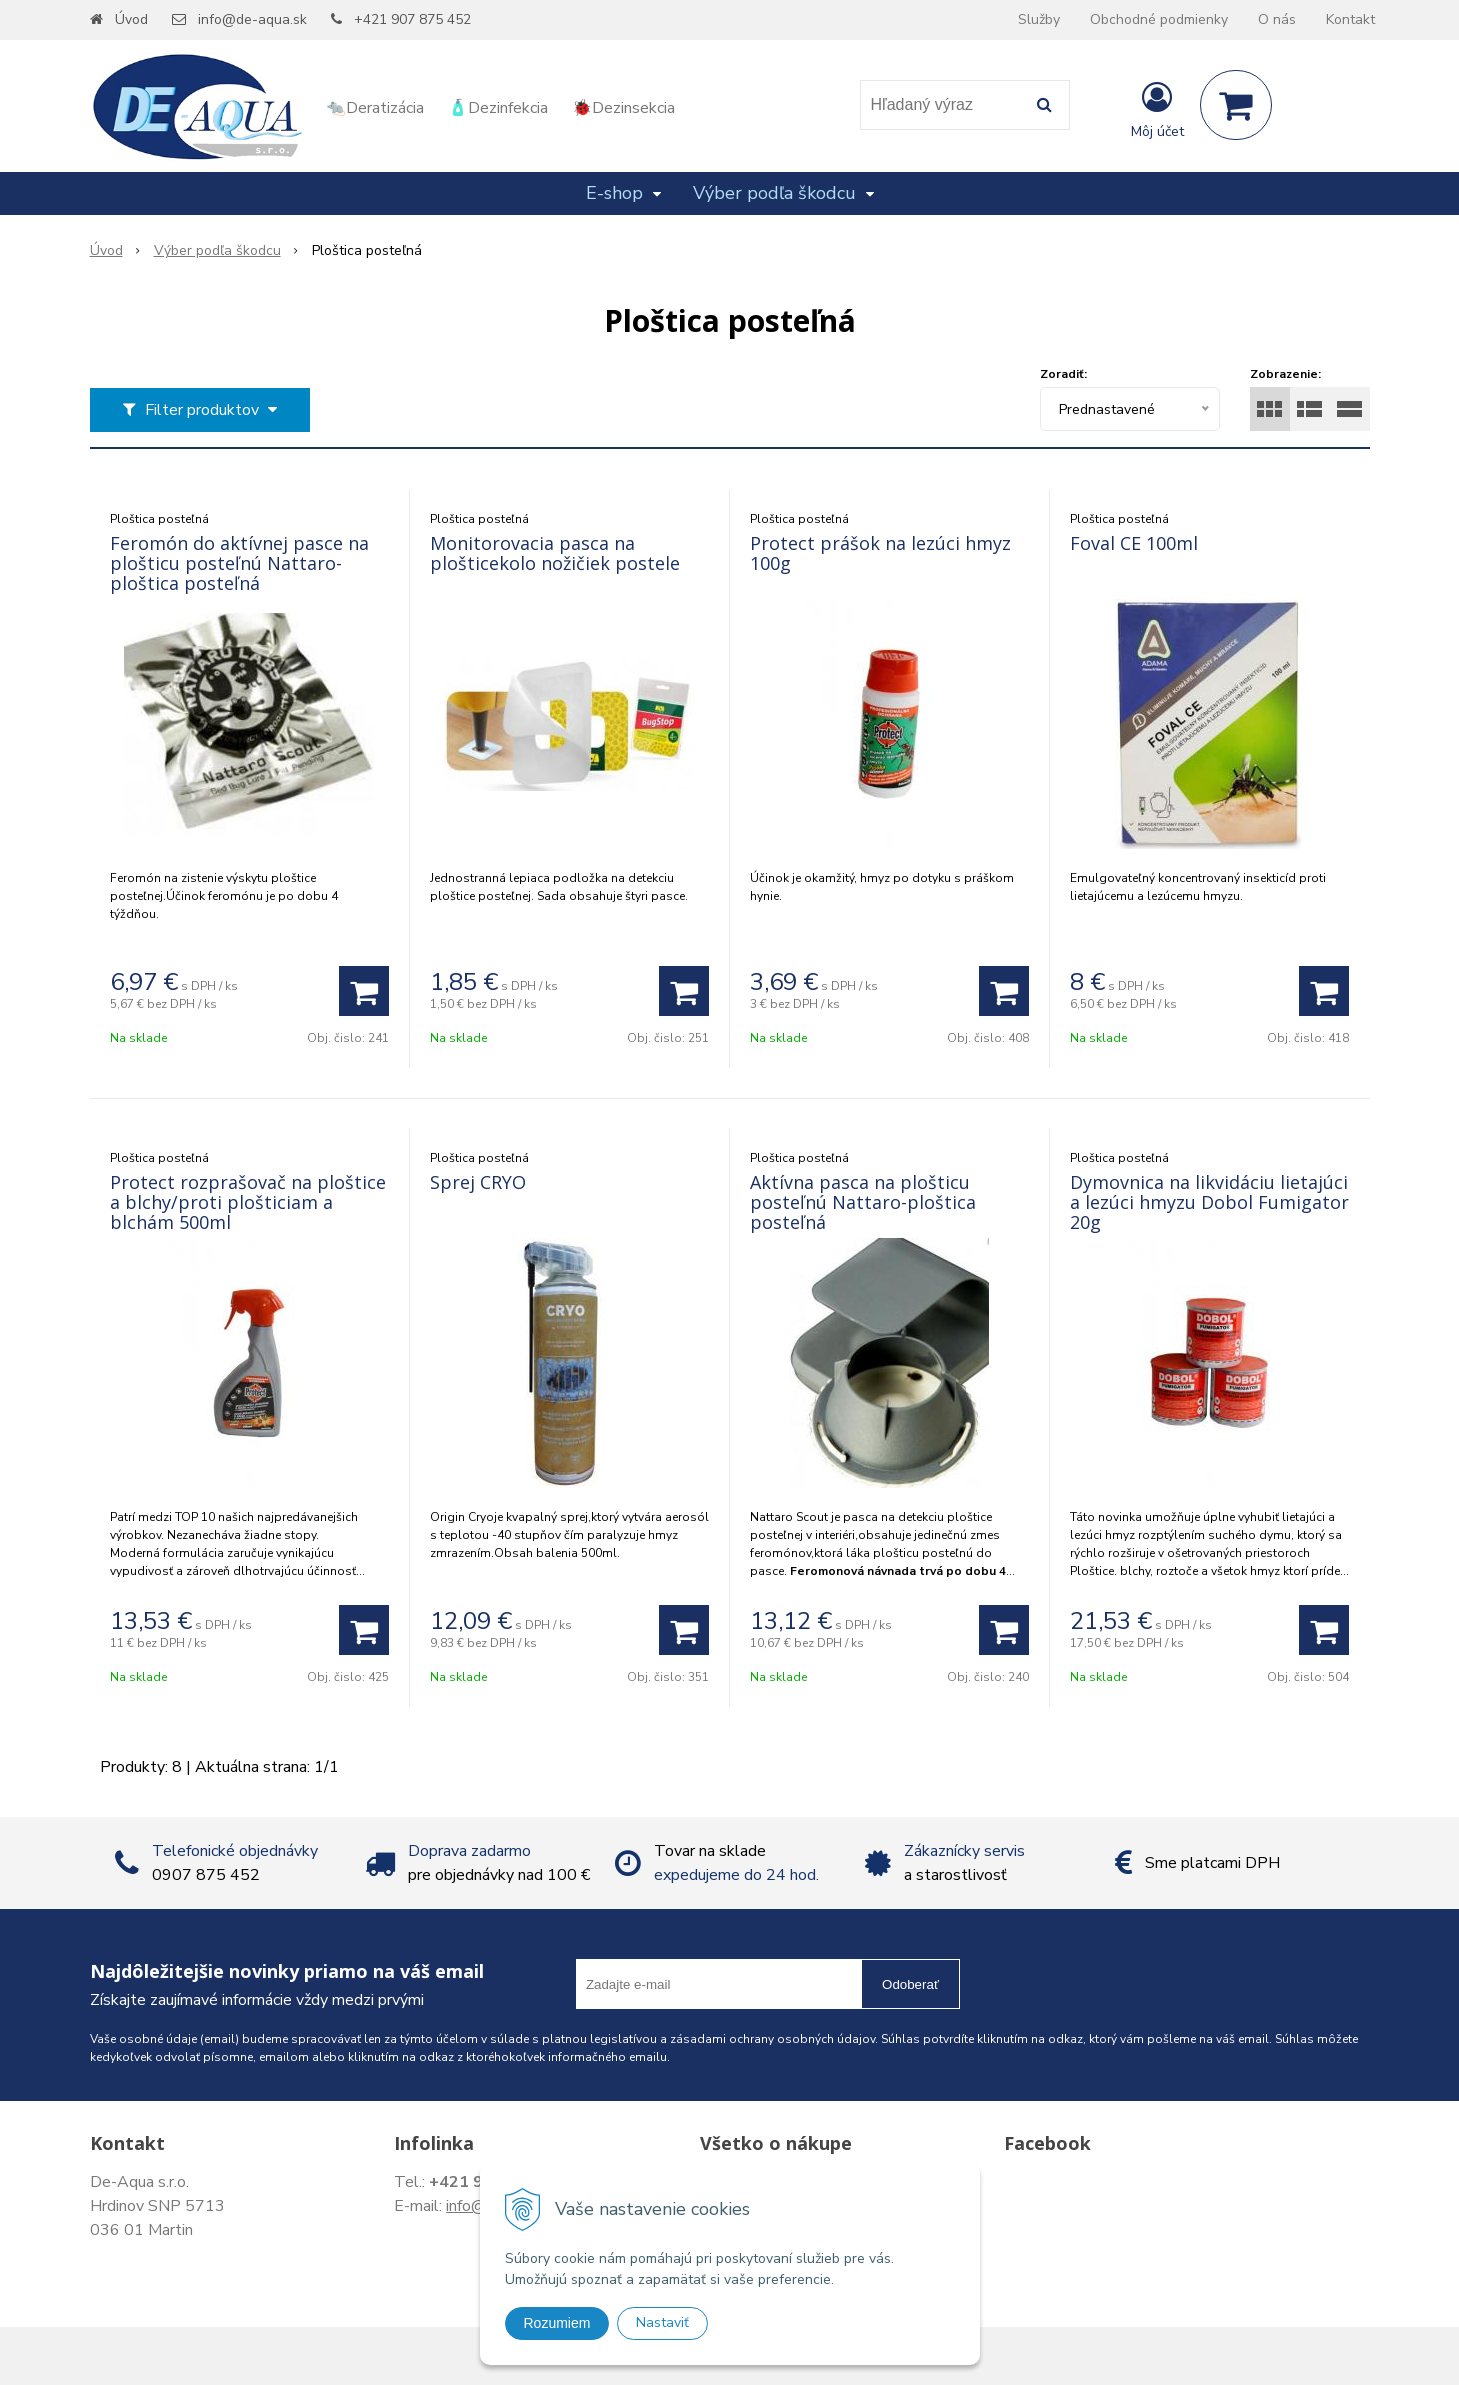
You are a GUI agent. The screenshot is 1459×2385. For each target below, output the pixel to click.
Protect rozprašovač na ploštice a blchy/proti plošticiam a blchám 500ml (248, 1202)
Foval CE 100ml (1134, 543)
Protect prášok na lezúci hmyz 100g (880, 553)
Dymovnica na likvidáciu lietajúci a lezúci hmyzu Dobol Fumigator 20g (1209, 1202)
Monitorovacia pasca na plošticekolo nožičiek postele (555, 553)
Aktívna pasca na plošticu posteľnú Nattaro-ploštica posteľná (863, 1202)
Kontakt (1350, 19)
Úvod (131, 19)
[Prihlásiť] (1157, 109)
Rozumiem (557, 2323)
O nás (1277, 19)
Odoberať (910, 1984)
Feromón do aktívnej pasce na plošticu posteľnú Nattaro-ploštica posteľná (239, 563)
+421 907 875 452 (412, 19)
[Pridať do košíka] (364, 991)
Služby (1039, 19)
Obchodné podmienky (1159, 19)
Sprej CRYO (478, 1182)
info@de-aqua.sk (252, 19)
